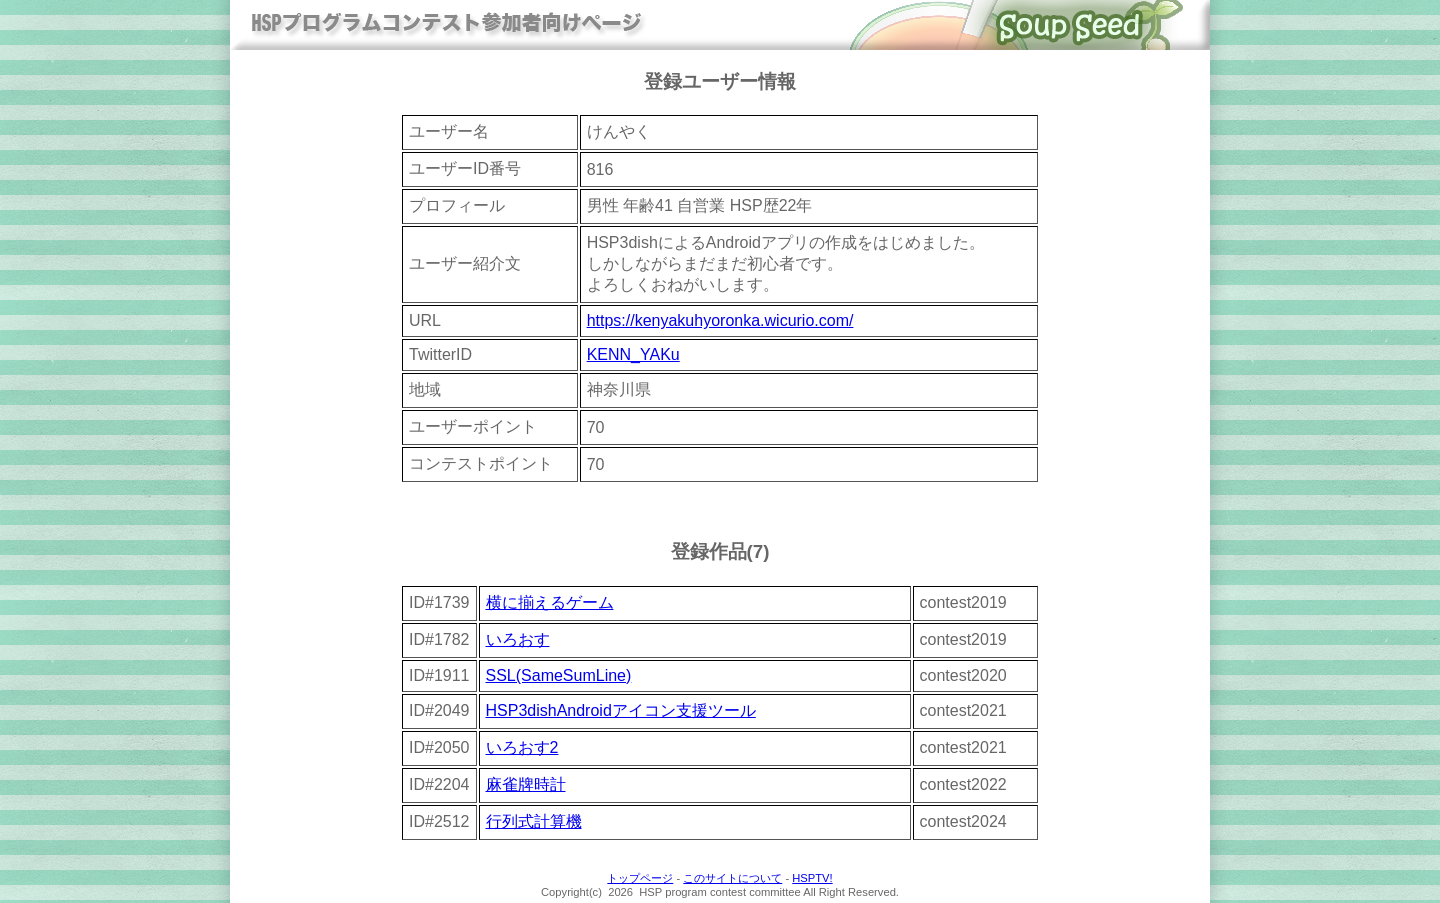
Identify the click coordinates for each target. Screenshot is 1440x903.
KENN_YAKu (633, 354)
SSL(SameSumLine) (559, 675)
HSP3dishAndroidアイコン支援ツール (621, 710)
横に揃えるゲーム (550, 602)
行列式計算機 (534, 821)
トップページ (640, 878)
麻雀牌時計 (526, 784)
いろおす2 (522, 747)
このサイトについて (732, 878)
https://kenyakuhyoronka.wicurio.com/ (720, 320)
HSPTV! (812, 878)
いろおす (518, 639)
